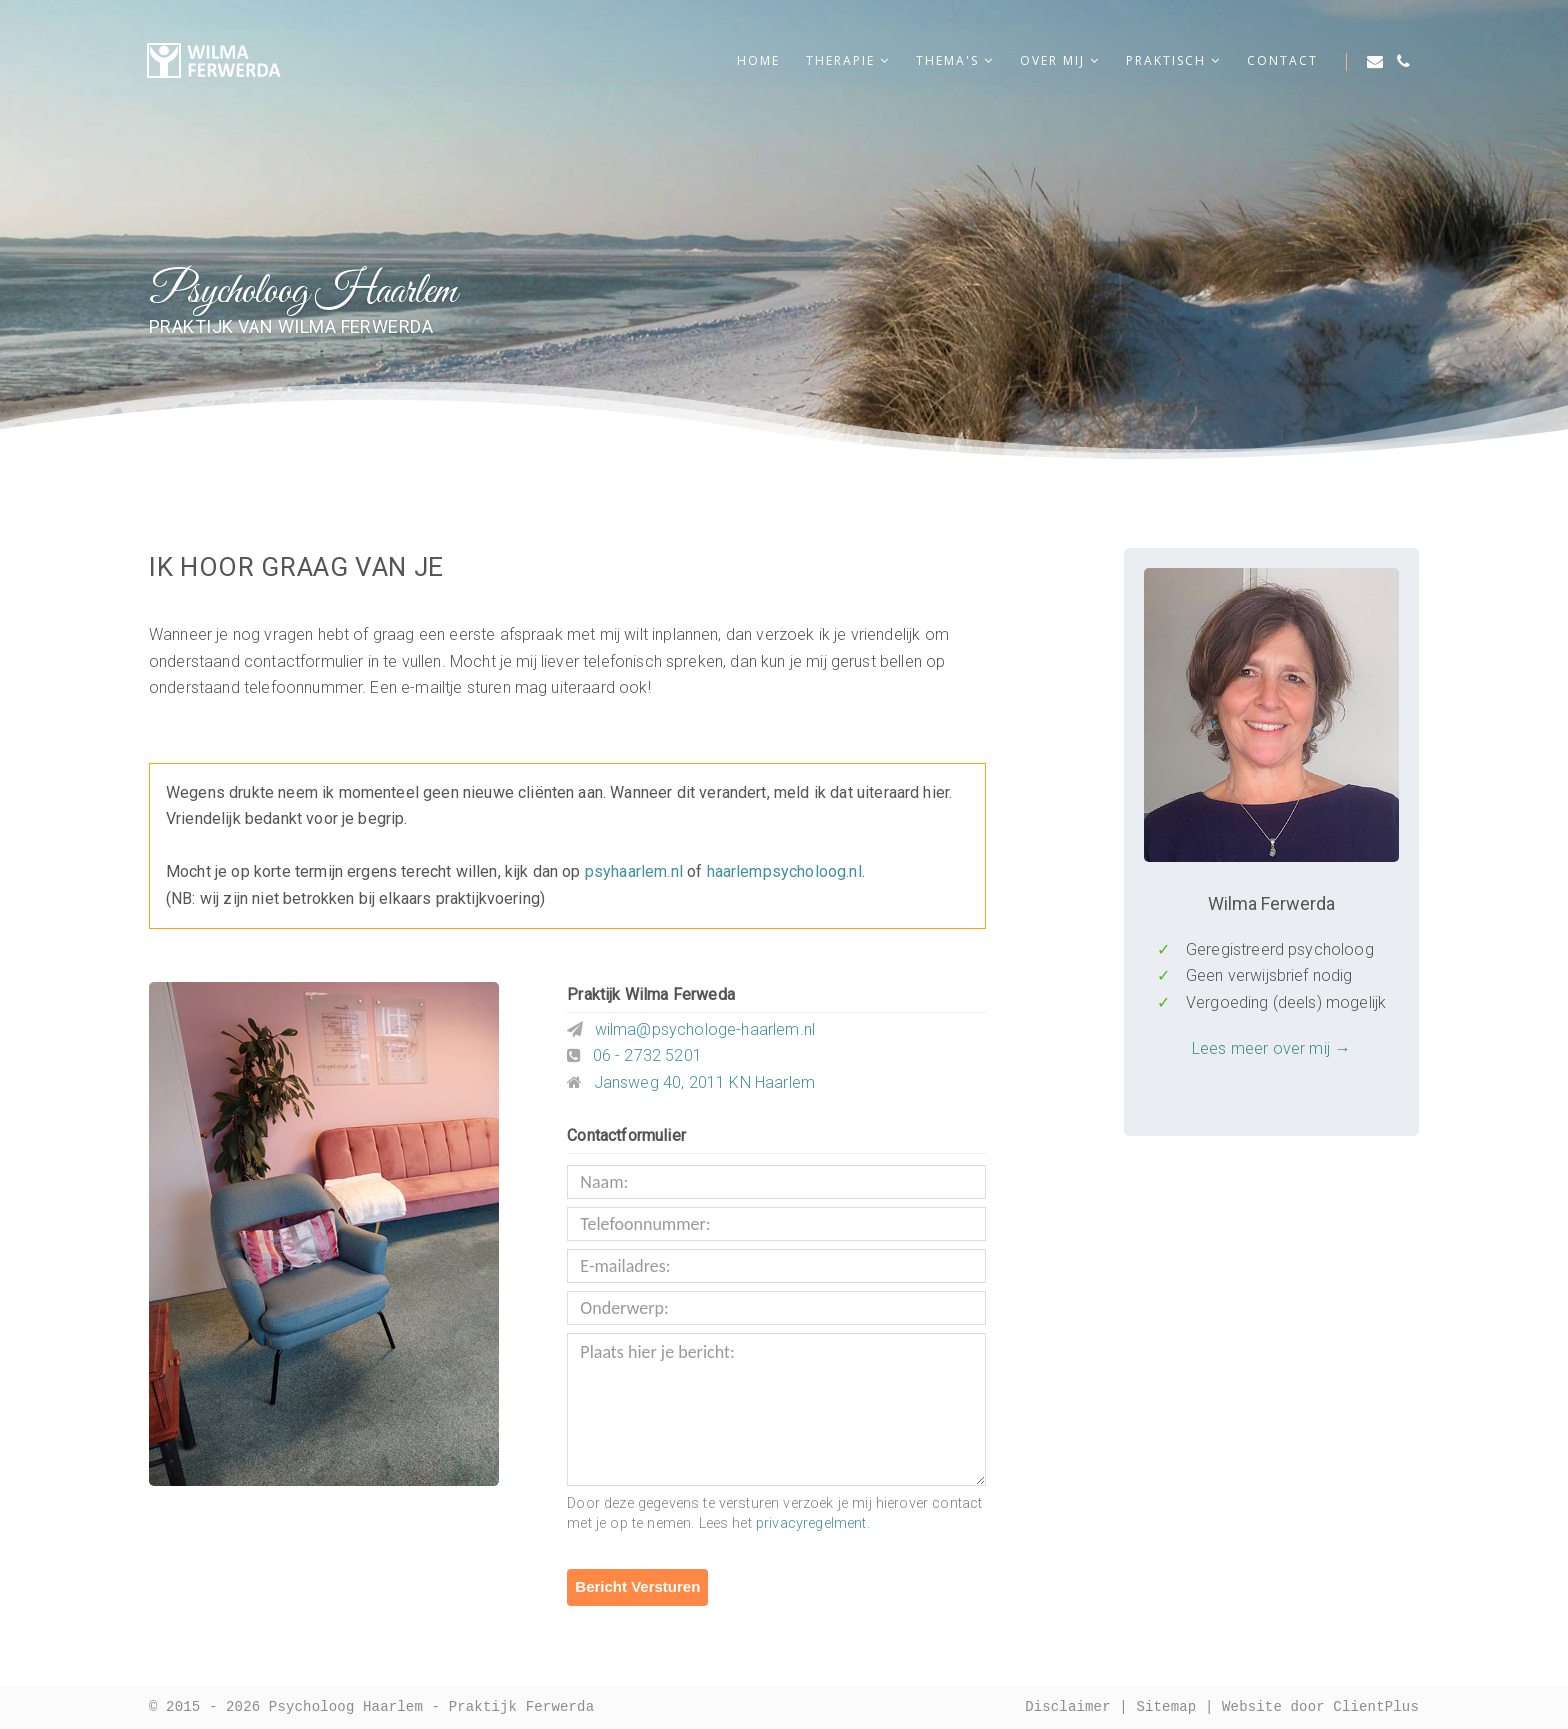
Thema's (955, 60)
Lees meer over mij (1261, 1048)
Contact (1282, 60)
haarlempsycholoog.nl (784, 871)
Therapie (848, 60)
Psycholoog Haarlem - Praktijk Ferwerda (431, 1707)
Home (758, 60)
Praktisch (1173, 60)
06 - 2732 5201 (647, 1055)
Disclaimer (1068, 1707)
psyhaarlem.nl (634, 871)
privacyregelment (811, 1523)
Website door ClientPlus (1320, 1707)
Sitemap (1166, 1707)
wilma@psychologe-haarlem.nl (705, 1029)
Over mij (1060, 60)
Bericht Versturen (637, 1586)
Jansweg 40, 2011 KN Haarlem (704, 1082)
